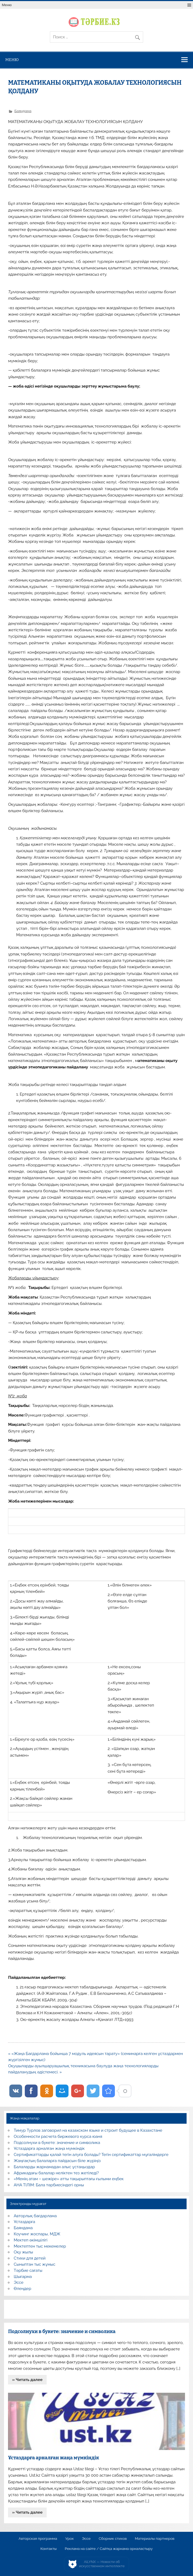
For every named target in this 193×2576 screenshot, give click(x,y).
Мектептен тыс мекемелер (40, 2246)
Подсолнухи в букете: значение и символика (57, 2142)
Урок (69, 2539)
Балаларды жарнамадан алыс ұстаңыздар (54, 2166)
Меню (7, 5)
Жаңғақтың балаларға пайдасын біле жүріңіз (57, 2160)
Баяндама (22, 111)
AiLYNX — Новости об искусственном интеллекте (102, 2564)
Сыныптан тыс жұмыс (34, 2264)
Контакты (48, 2549)
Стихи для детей (30, 2258)
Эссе (18, 2282)
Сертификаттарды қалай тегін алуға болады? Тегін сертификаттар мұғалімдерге (91, 2154)
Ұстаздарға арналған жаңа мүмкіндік (49, 2148)
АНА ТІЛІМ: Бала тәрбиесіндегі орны (49, 2185)
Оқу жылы (23, 2252)
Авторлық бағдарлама (35, 2215)
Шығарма (23, 2276)
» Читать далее (27, 2379)
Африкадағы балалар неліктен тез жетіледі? (56, 2173)
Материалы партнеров (154, 2539)
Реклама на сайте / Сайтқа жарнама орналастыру (109, 2549)
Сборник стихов (113, 2539)
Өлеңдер (22, 2288)
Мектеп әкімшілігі (30, 2240)
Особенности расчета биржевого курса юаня (58, 2136)
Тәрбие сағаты (28, 2270)
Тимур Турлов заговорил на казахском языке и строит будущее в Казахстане (88, 2130)
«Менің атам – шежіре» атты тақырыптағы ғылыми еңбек (69, 2178)
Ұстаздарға (24, 2221)
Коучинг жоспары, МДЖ (37, 2234)
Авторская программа (38, 2539)
